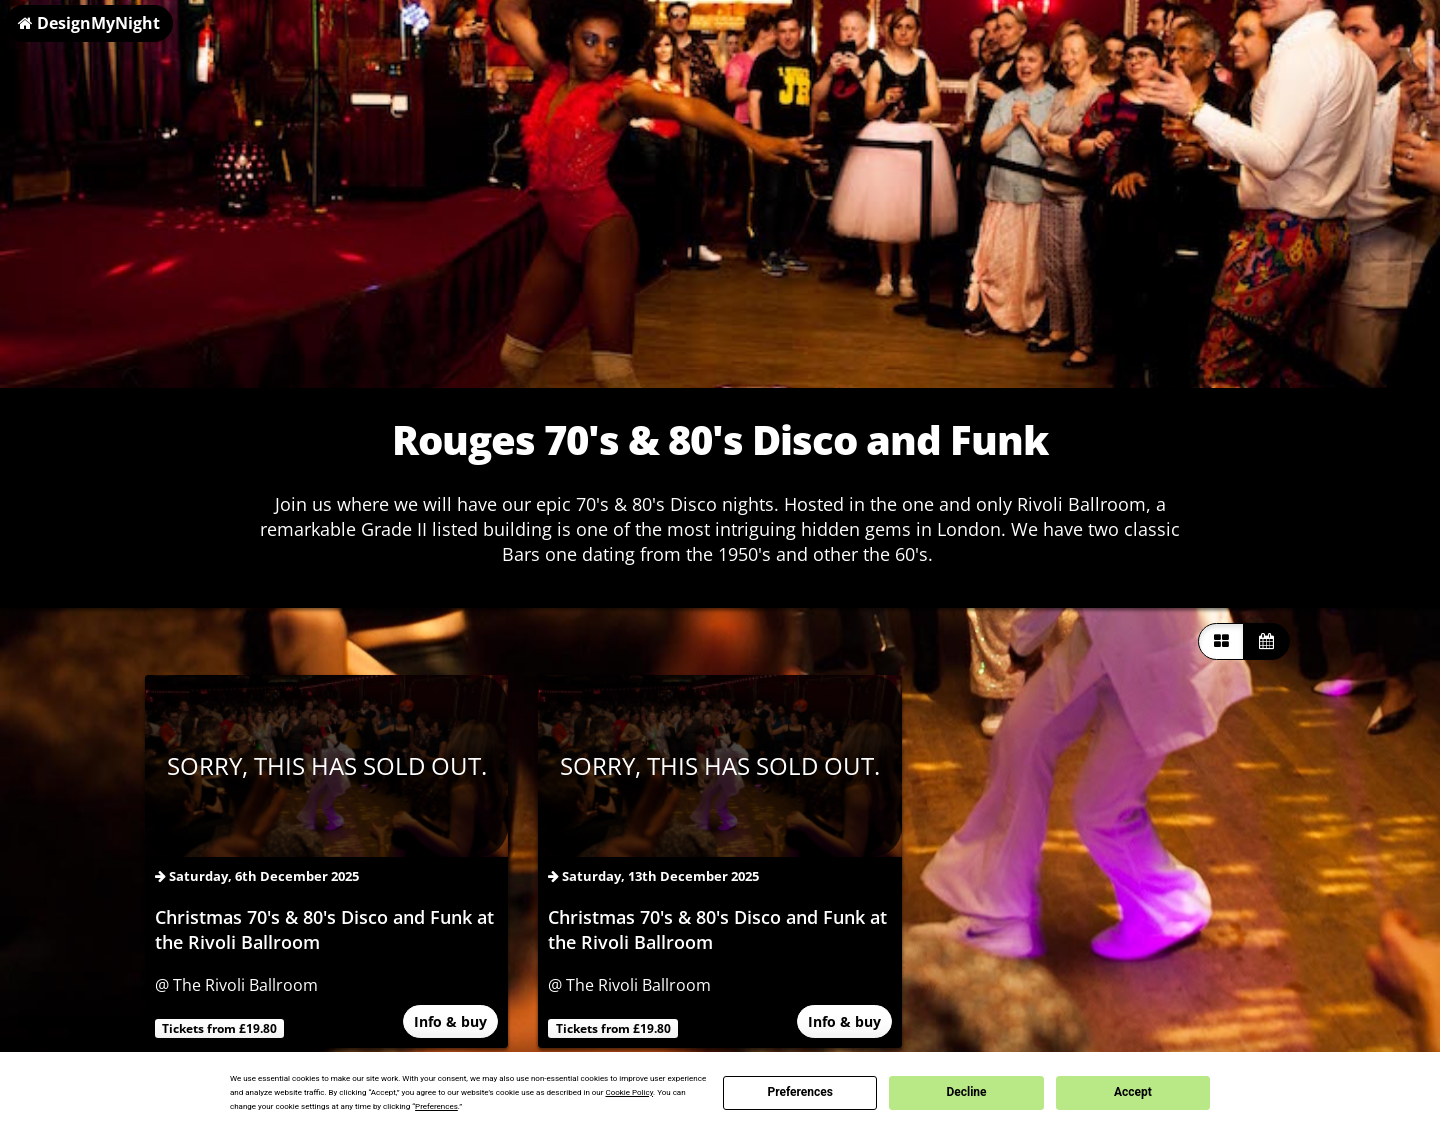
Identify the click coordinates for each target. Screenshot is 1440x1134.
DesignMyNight (89, 23)
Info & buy (450, 1021)
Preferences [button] (436, 1106)
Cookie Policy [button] (629, 1092)
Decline (966, 1092)
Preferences (800, 1092)
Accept (1133, 1092)
